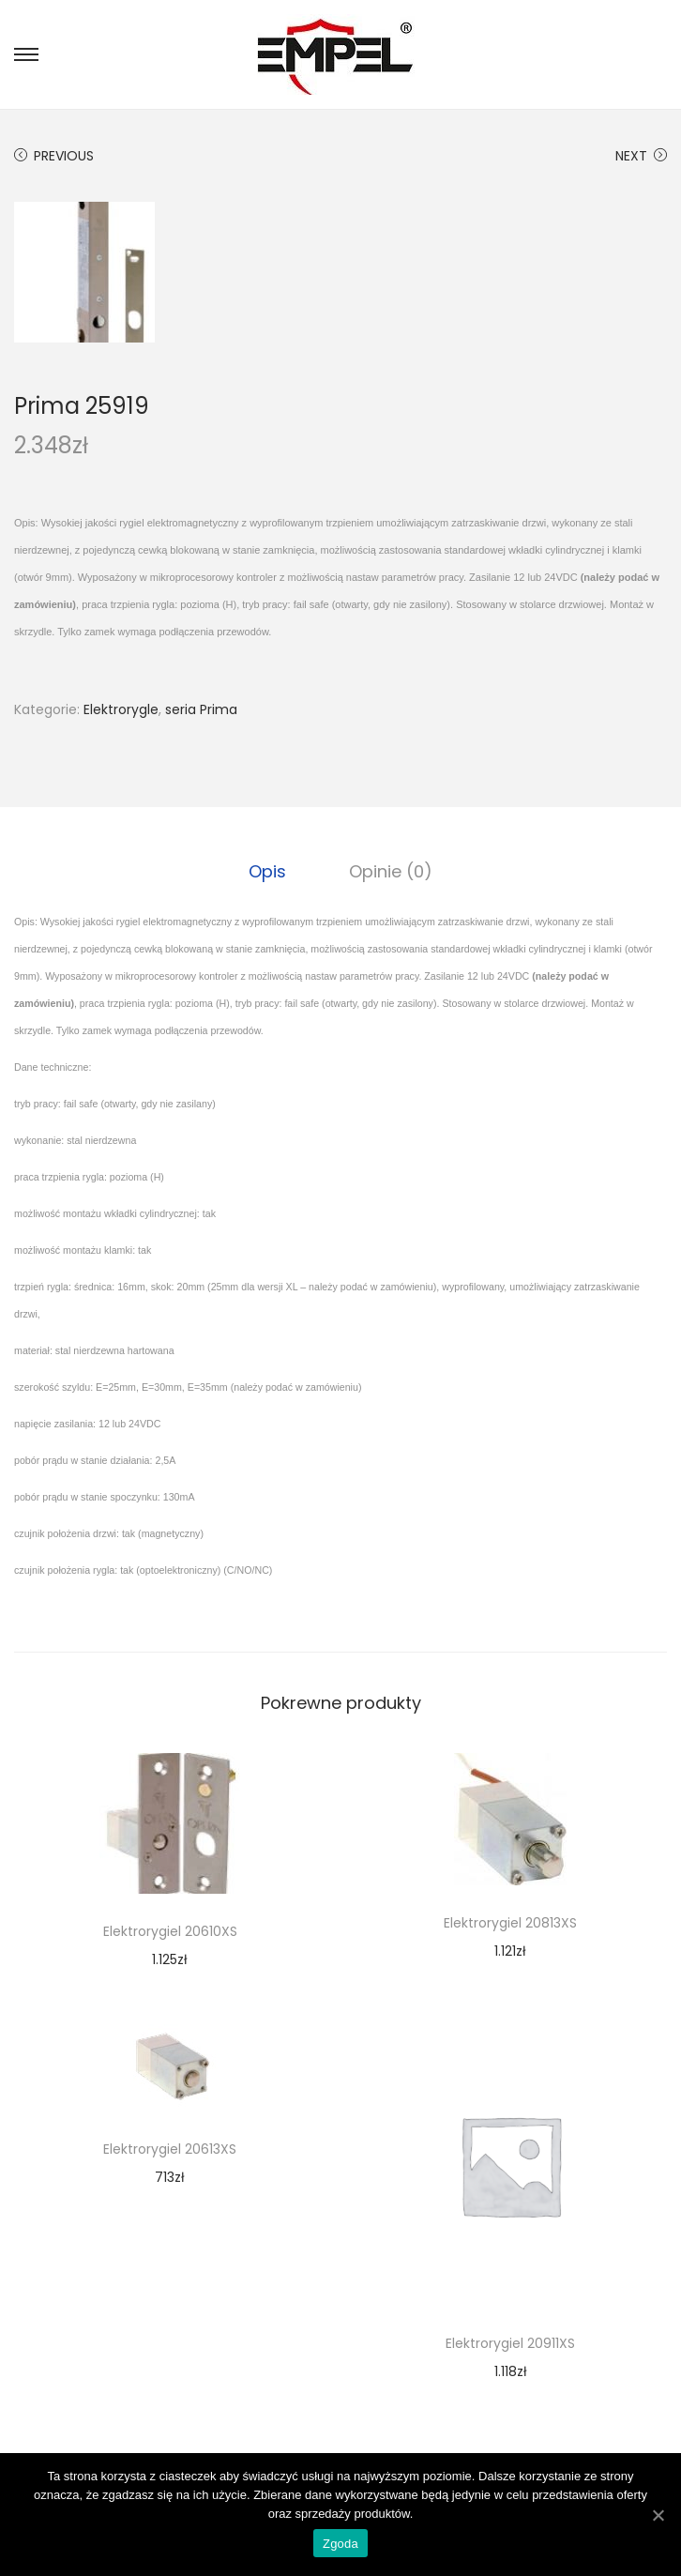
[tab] (269, 871)
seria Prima (201, 709)
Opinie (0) (389, 870)
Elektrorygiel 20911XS (510, 2342)
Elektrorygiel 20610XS (170, 1930)
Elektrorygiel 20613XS (169, 2148)
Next (641, 155)
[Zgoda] (657, 2515)
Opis (269, 870)
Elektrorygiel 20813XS (510, 1922)
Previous (54, 155)
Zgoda (340, 2544)
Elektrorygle (121, 709)
